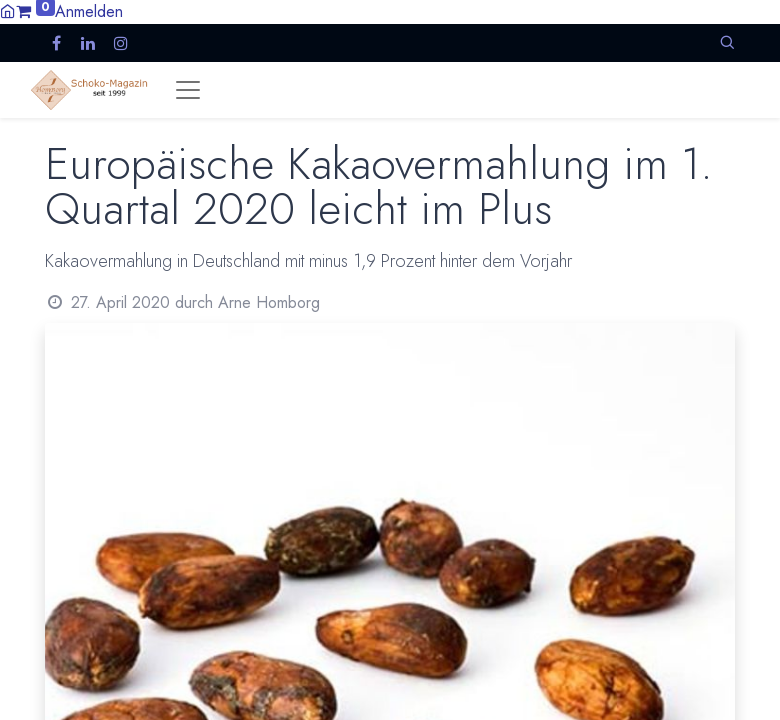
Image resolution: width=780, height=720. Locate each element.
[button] (727, 42)
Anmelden (89, 11)
